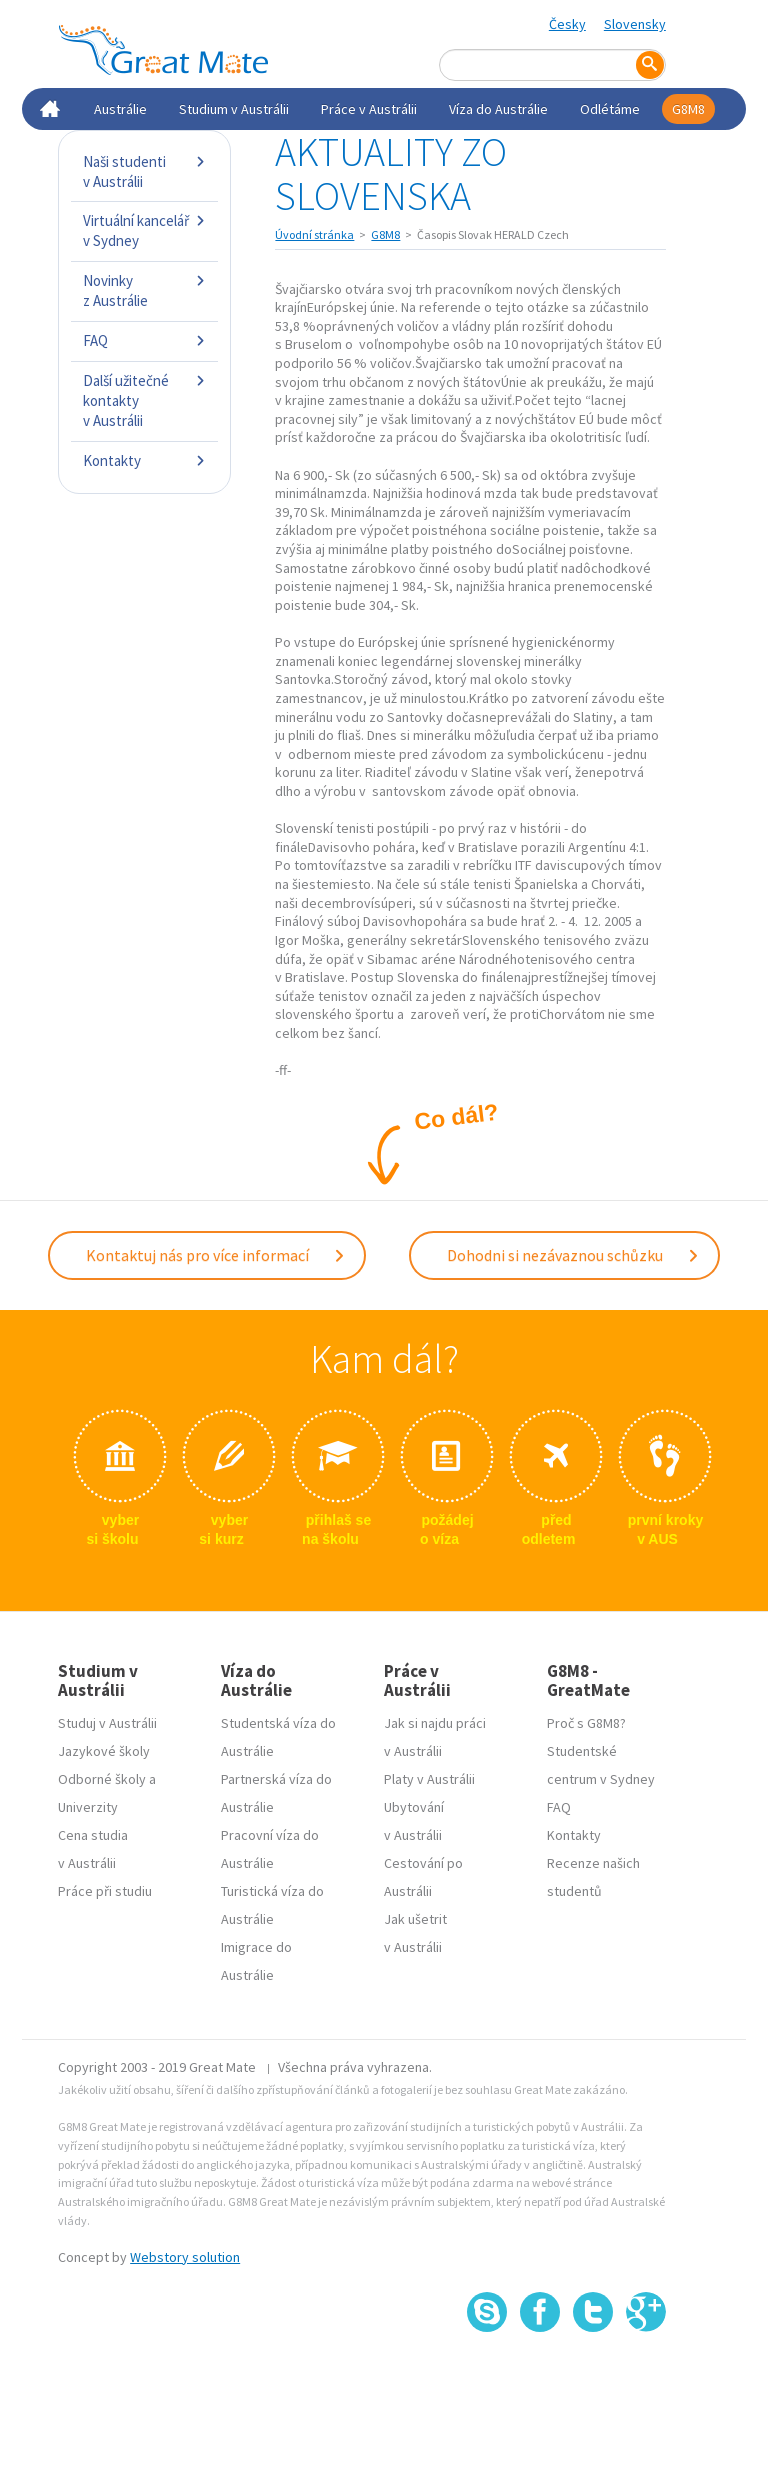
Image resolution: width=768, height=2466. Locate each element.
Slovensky (635, 24)
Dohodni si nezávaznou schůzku (573, 1255)
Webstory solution (185, 2257)
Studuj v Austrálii (107, 1723)
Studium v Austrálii (234, 109)
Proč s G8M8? (586, 1723)
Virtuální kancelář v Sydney (144, 230)
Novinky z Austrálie (144, 290)
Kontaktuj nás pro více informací (216, 1255)
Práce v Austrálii (369, 109)
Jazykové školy (104, 1751)
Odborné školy (102, 1779)
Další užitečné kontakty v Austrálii (144, 400)
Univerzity (88, 1807)
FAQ (144, 340)
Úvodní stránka (314, 234)
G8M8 (688, 109)
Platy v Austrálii (429, 1779)
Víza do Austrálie (498, 109)
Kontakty (144, 460)
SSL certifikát (593, 2376)
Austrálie (120, 109)
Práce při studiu (105, 1891)
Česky (567, 24)
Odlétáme (610, 109)
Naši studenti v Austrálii (144, 171)
